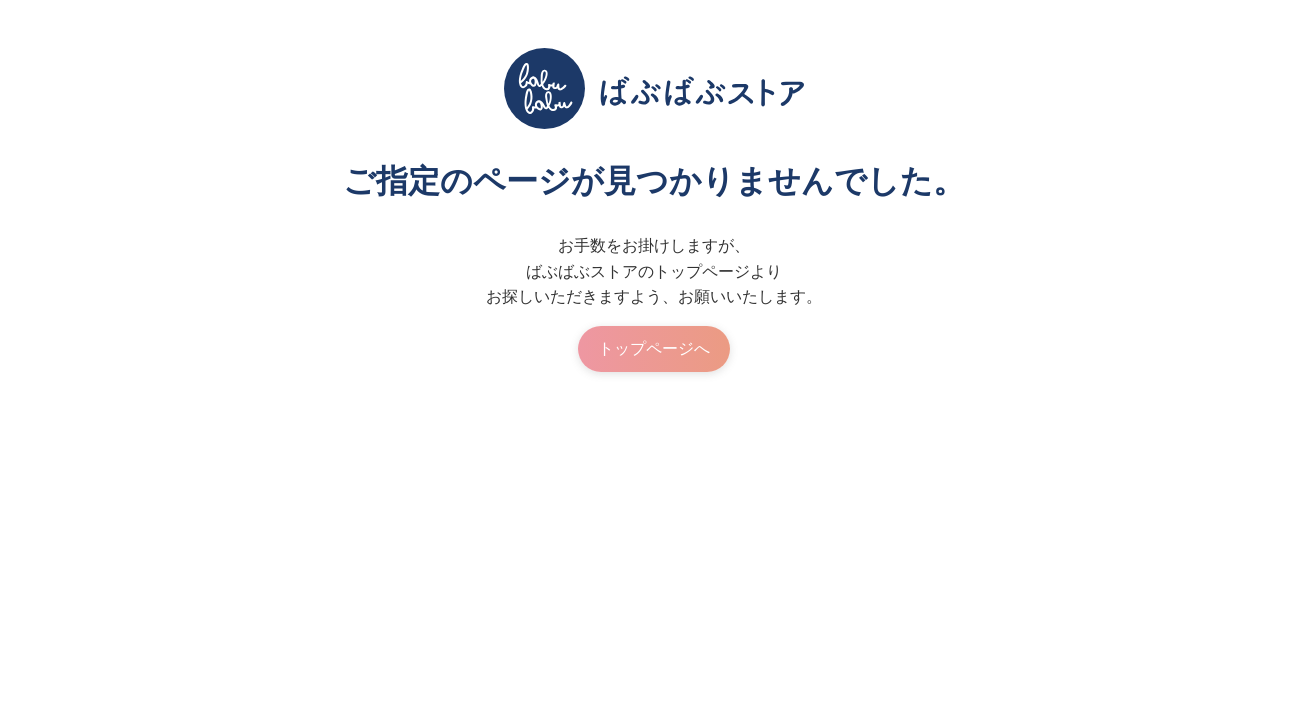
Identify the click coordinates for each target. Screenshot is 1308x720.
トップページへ (654, 348)
